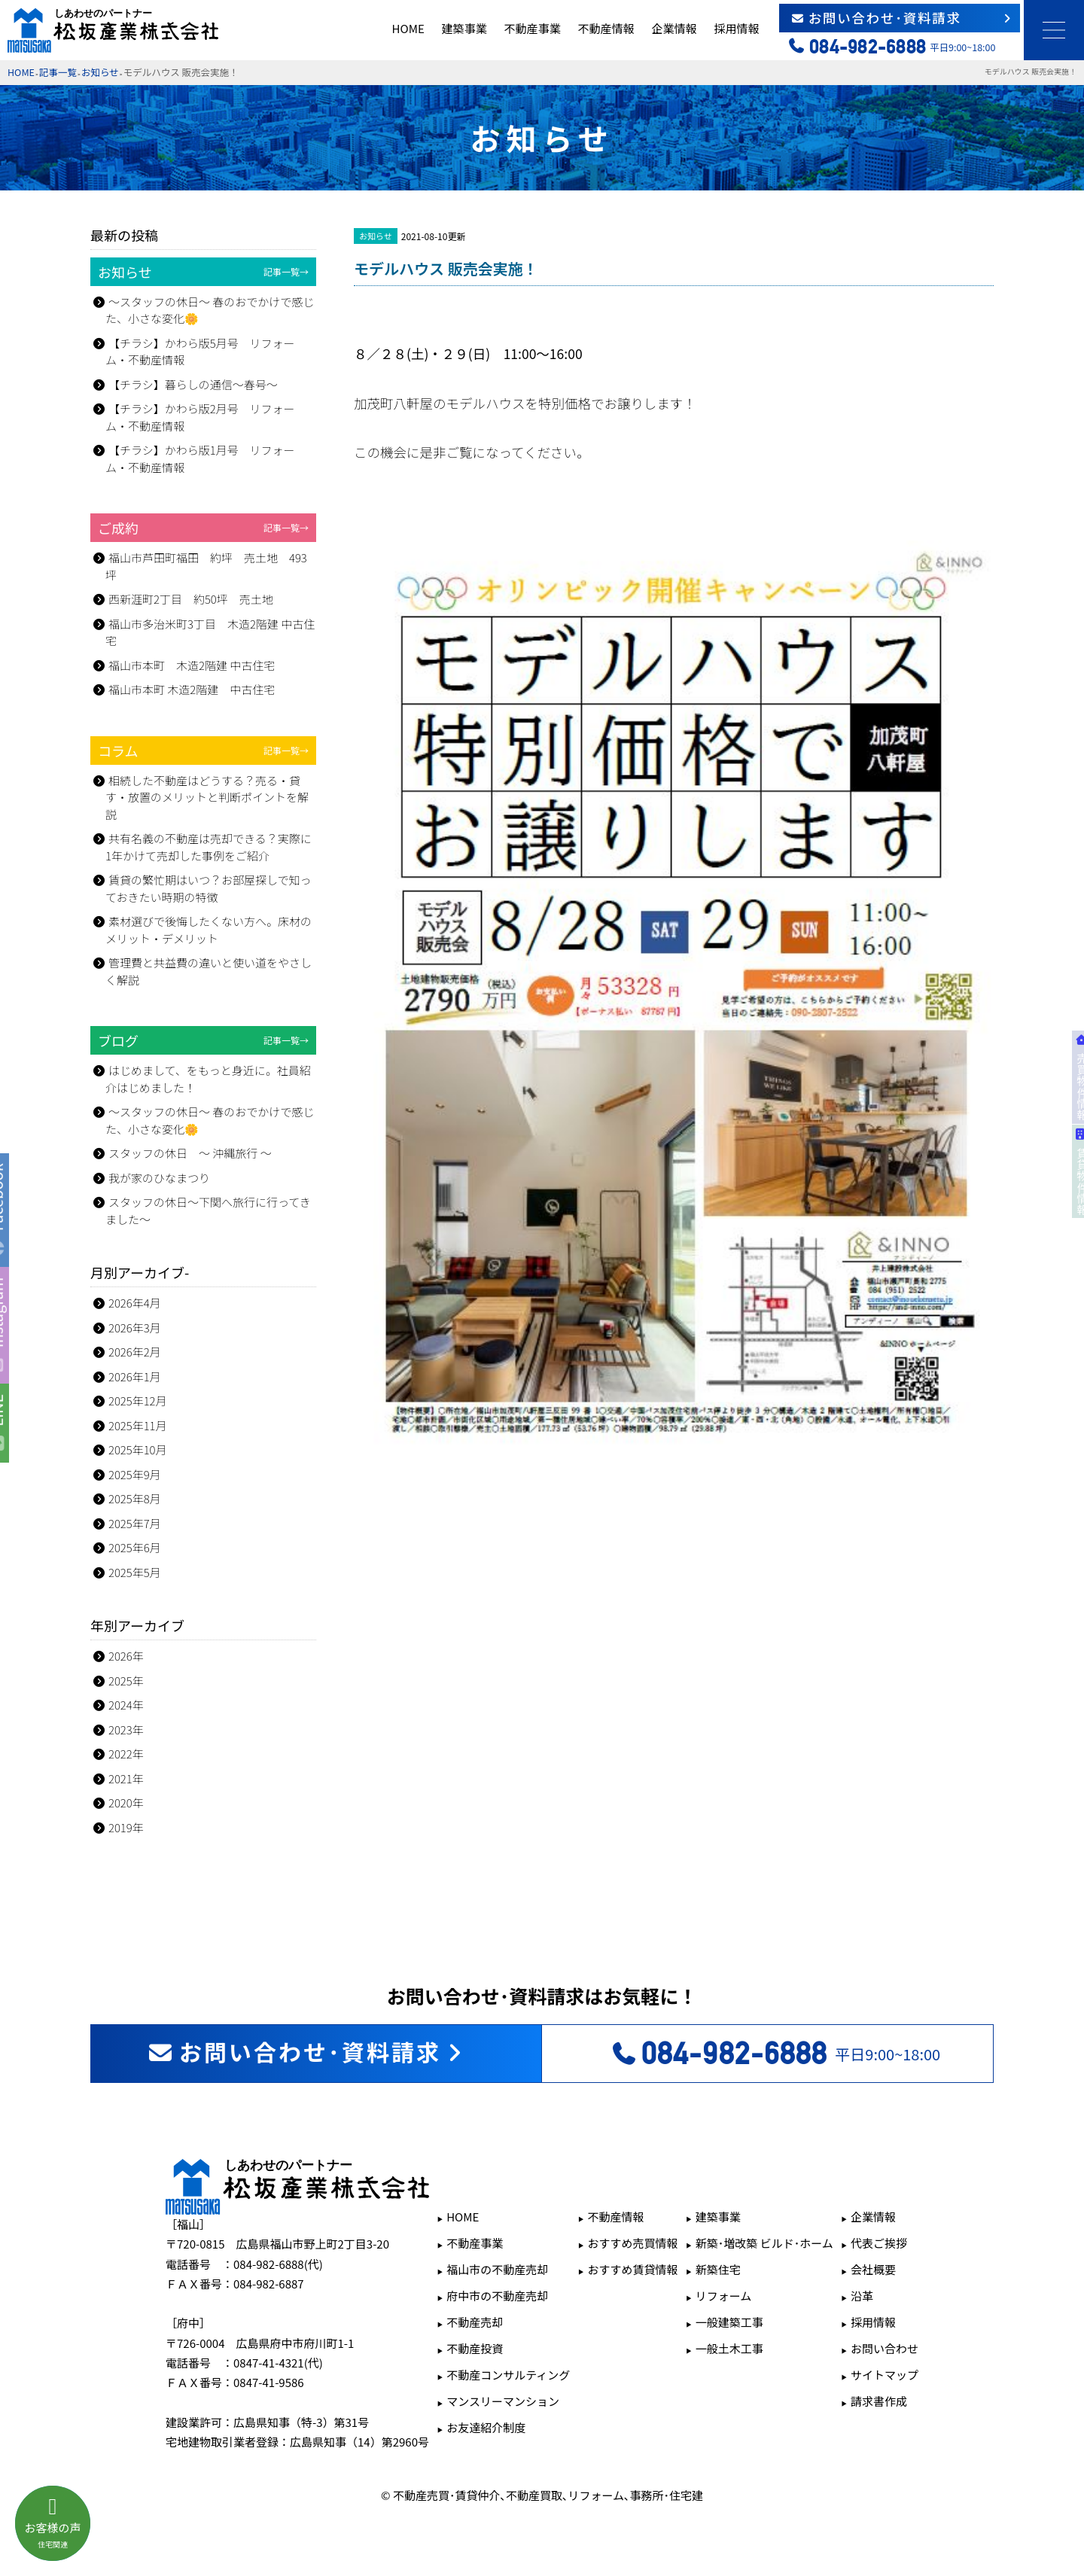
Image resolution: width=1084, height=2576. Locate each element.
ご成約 (203, 527)
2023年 (126, 1729)
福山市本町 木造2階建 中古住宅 (191, 665)
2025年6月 (134, 1547)
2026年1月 (134, 1376)
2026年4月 (134, 1303)
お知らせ (100, 72)
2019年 (126, 1827)
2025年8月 (134, 1498)
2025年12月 (137, 1400)
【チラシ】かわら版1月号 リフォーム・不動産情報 (200, 458)
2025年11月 (137, 1425)
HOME (408, 28)
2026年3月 (134, 1327)
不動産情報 (606, 28)
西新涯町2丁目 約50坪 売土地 (190, 599)
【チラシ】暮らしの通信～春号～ (193, 384)
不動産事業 (532, 28)
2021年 (126, 1778)
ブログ (203, 1040)
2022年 (126, 1753)
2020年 (126, 1802)
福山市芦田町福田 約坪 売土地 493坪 (206, 566)
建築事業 (464, 28)
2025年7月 (134, 1523)
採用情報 (736, 28)
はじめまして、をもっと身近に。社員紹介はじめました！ (208, 1078)
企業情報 (673, 28)
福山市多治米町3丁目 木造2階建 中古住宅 (210, 632)
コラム (203, 750)
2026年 (126, 1656)
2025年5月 (134, 1572)
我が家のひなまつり (159, 1178)
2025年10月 (137, 1449)
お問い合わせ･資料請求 (902, 17)
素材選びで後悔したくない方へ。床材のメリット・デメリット (208, 929)
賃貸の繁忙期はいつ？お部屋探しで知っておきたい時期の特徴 (208, 888)
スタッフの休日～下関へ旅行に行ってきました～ (208, 1210)
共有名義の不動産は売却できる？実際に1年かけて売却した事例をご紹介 (208, 846)
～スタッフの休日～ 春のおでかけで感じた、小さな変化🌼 (209, 310)
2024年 (126, 1705)
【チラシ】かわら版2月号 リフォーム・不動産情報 (200, 417)
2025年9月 (134, 1474)
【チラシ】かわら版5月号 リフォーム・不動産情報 (200, 351)
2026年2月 (134, 1352)
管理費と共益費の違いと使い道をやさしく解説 (208, 971)
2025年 (126, 1680)
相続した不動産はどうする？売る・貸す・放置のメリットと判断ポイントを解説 (207, 797)
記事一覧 (58, 72)
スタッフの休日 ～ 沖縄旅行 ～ (190, 1153)
